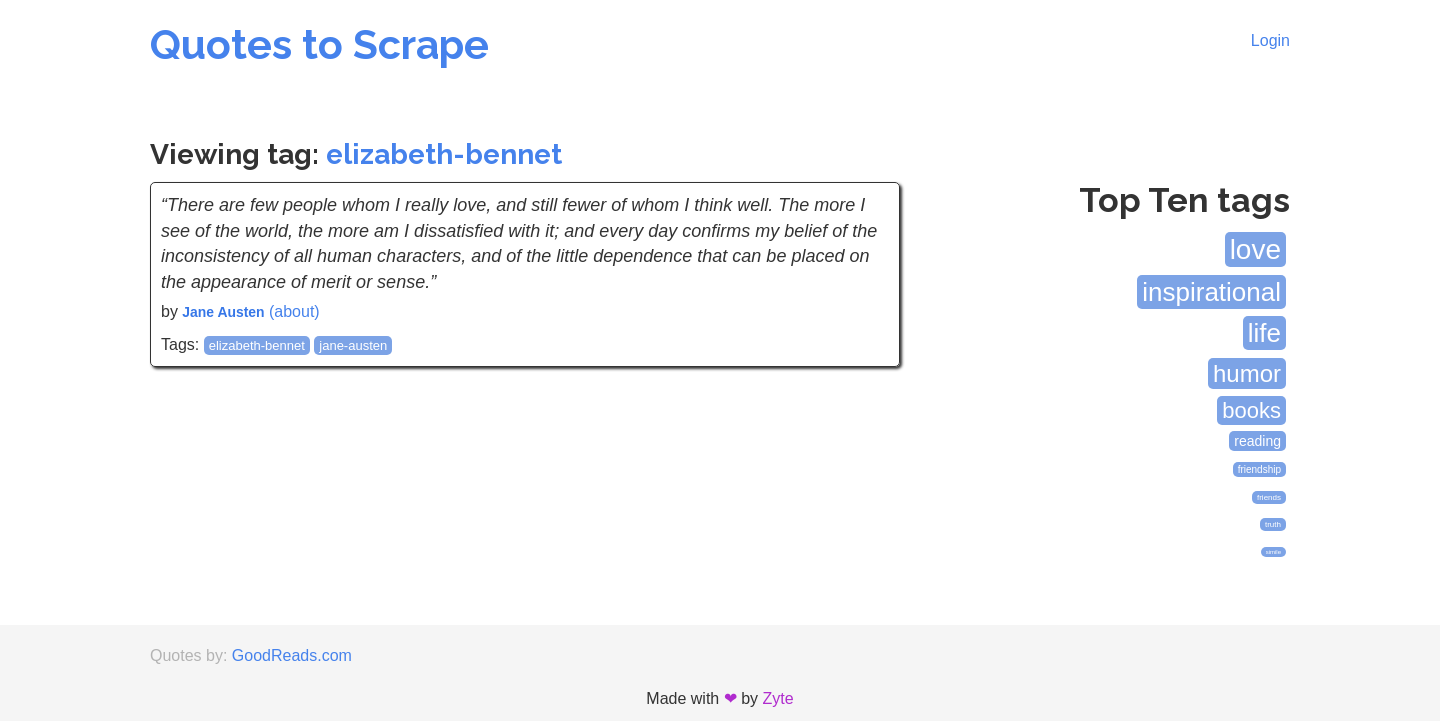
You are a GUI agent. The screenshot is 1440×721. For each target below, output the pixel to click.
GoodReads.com (292, 655)
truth (1273, 524)
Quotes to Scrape (319, 44)
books (1251, 410)
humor (1247, 373)
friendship (1259, 469)
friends (1269, 497)
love (1255, 249)
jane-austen (353, 345)
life (1264, 333)
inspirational (1211, 292)
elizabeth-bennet (444, 154)
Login (1270, 40)
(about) (294, 311)
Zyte (778, 698)
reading (1257, 441)
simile (1273, 552)
